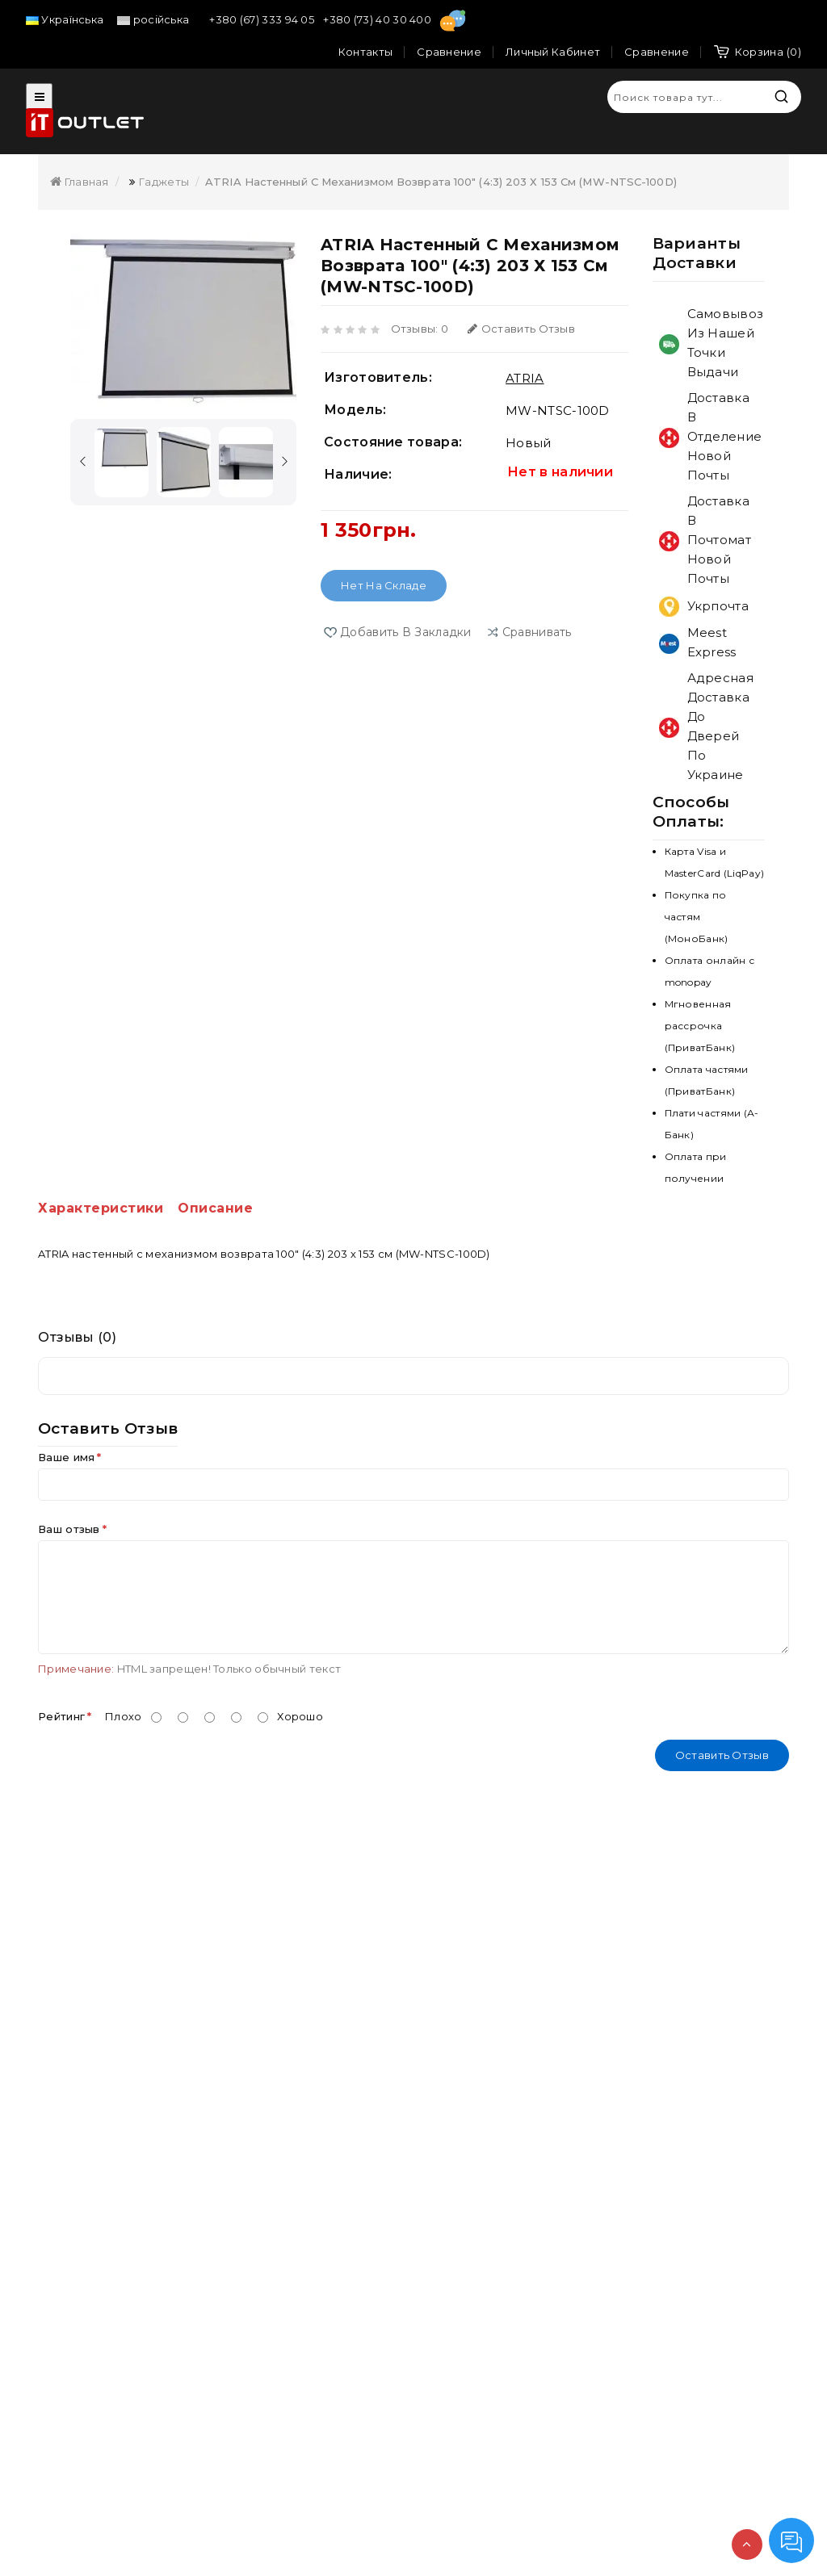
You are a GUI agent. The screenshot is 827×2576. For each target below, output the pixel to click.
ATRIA (525, 378)
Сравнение (656, 51)
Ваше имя (66, 1457)
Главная (79, 181)
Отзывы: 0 (420, 328)
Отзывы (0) (77, 1337)
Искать (781, 96)
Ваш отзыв (69, 1529)
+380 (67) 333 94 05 (263, 19)
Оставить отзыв (522, 328)
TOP (747, 2544)
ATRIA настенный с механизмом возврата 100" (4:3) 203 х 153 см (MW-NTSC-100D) (441, 181)
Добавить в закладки (406, 632)
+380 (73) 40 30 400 (378, 19)
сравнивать (537, 632)
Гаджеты (164, 181)
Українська (64, 19)
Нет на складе (383, 585)
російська (153, 19)
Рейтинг (61, 1716)
